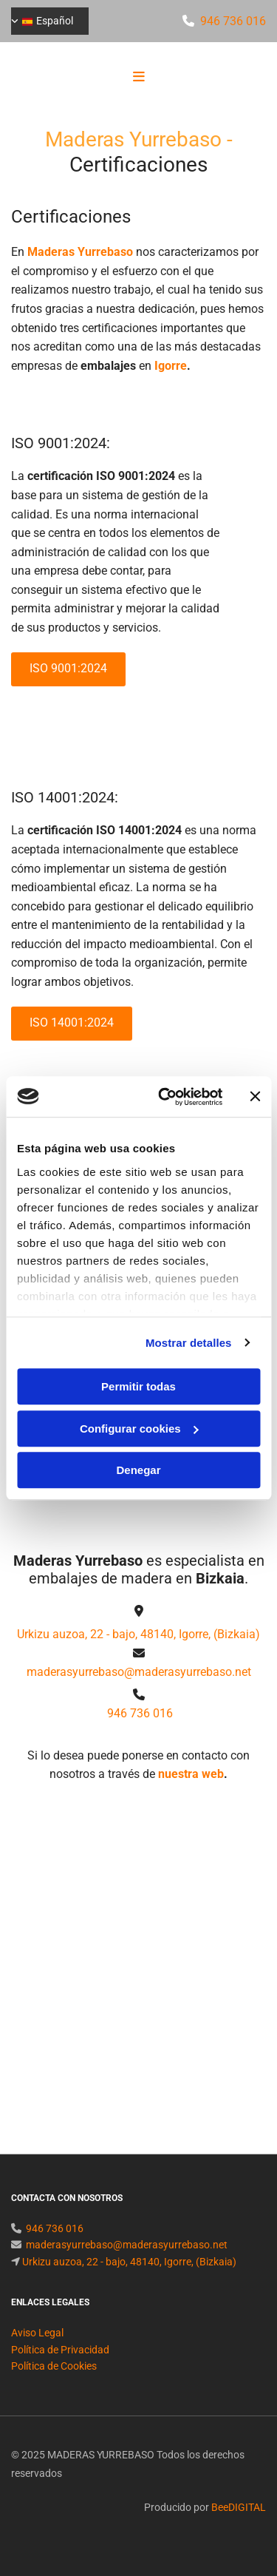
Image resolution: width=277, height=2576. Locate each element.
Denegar (138, 1470)
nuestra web (191, 1774)
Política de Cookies (54, 2384)
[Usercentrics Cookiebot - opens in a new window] (165, 1096)
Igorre (170, 366)
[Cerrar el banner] (255, 1097)
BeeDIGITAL (238, 2525)
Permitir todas (138, 1386)
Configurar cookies (139, 1428)
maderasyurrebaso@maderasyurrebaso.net (139, 1672)
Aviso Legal (37, 2350)
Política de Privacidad (60, 2367)
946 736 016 (233, 21)
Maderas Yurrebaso (80, 252)
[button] (138, 77)
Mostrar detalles (189, 1342)
